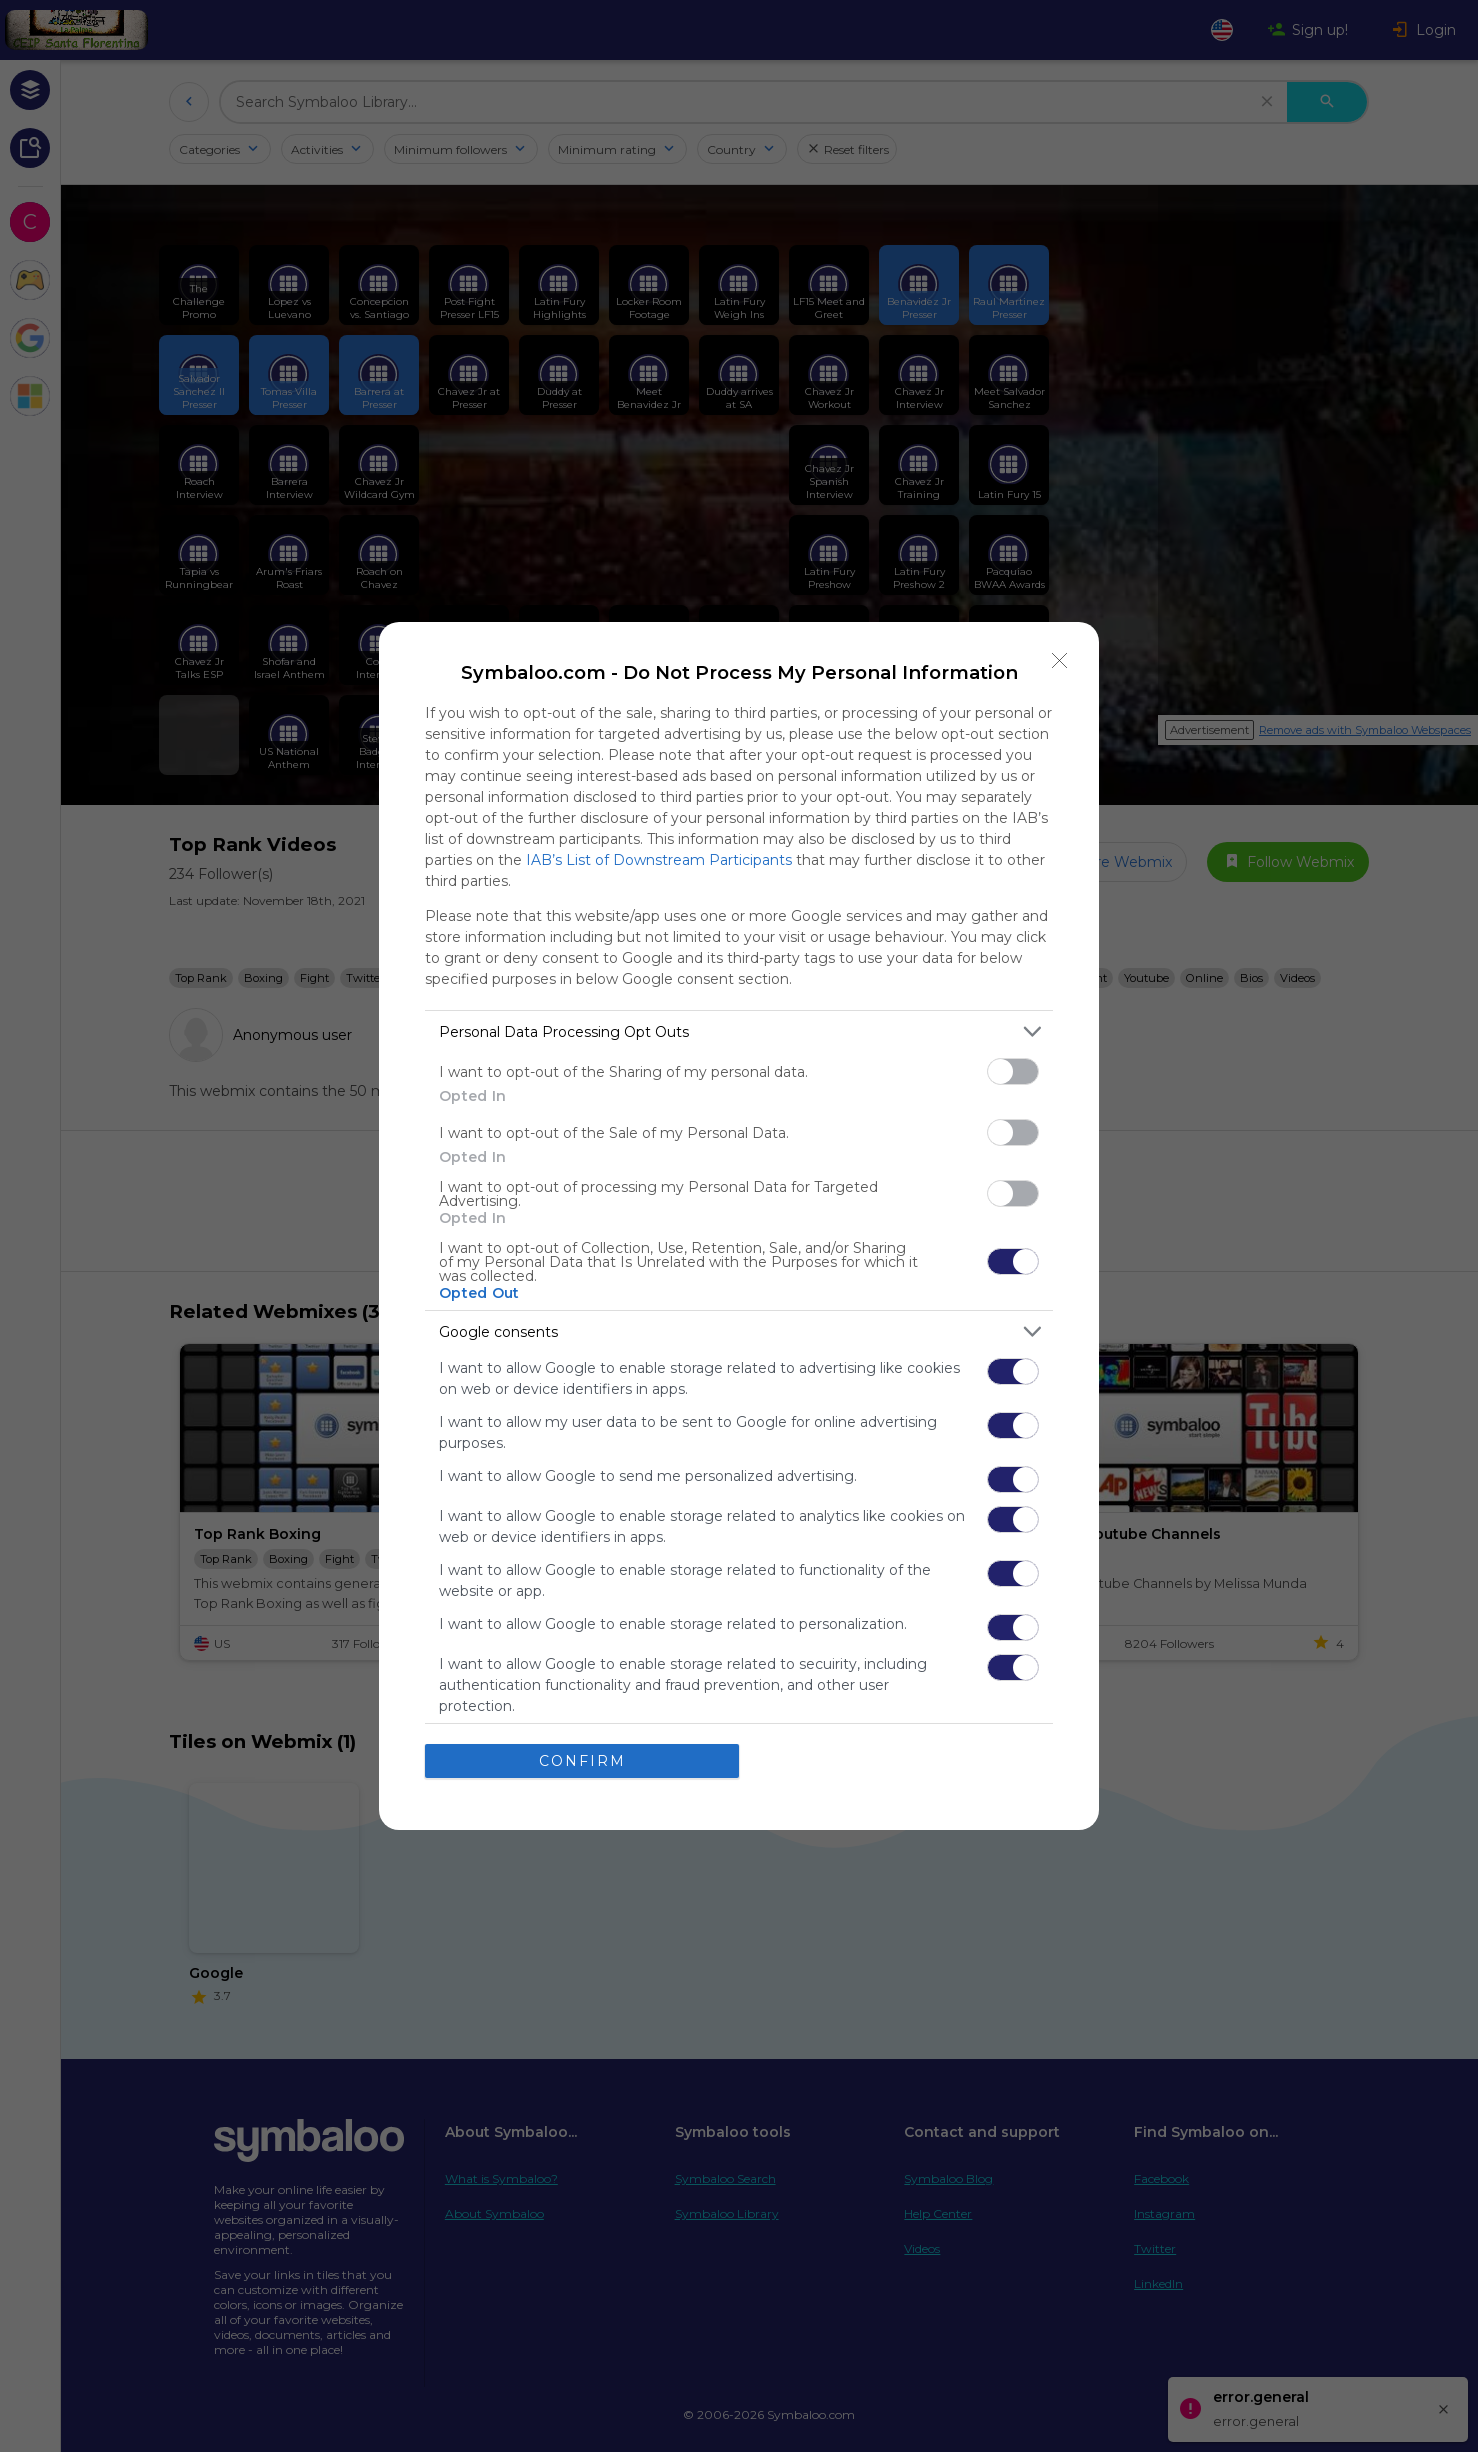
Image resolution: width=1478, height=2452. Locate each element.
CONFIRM (582, 1761)
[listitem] (739, 1031)
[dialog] (739, 1226)
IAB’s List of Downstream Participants (659, 860)
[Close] (1060, 661)
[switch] (1013, 1071)
